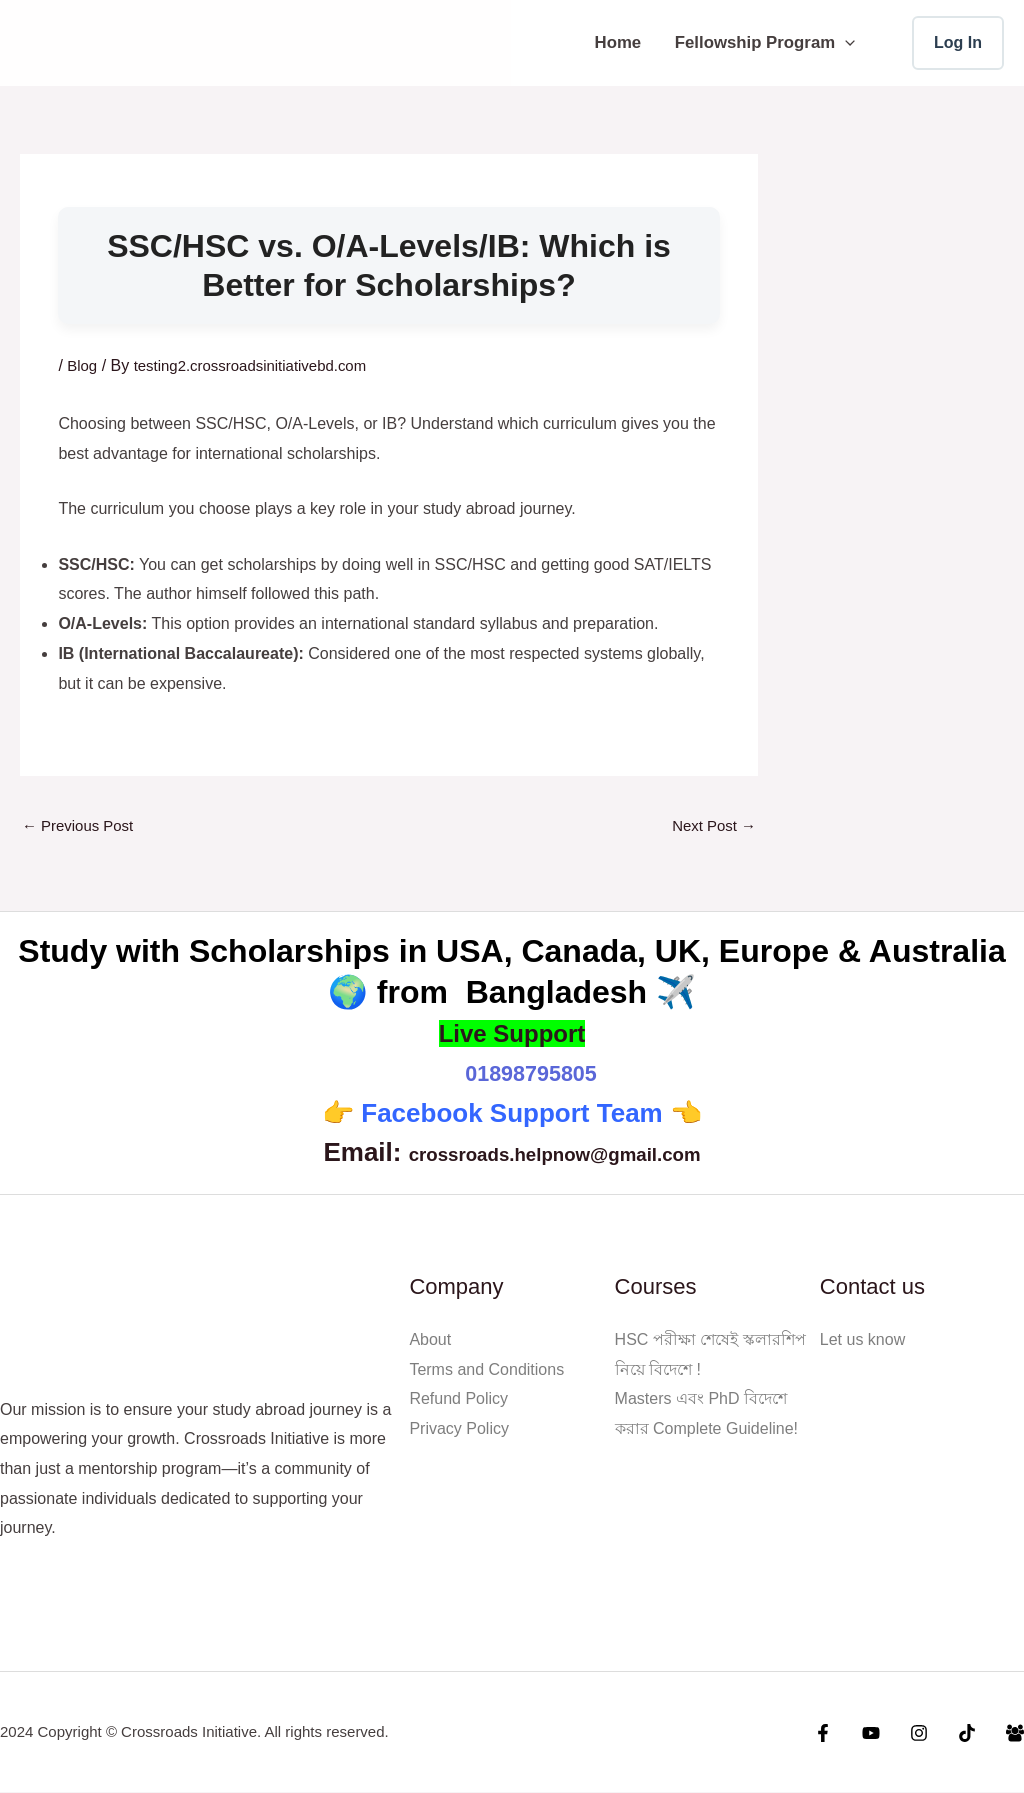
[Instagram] (929, 1734)
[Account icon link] (958, 43)
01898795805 (530, 1074)
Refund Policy (458, 1400)
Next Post (711, 826)
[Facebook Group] (1015, 1734)
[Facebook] (843, 1734)
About (430, 1340)
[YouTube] (886, 1734)
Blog (83, 365)
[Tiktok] (972, 1734)
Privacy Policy (459, 1429)
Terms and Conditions (486, 1370)
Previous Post (81, 826)
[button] (845, 42)
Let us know (862, 1340)
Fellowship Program (765, 42)
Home (618, 42)
